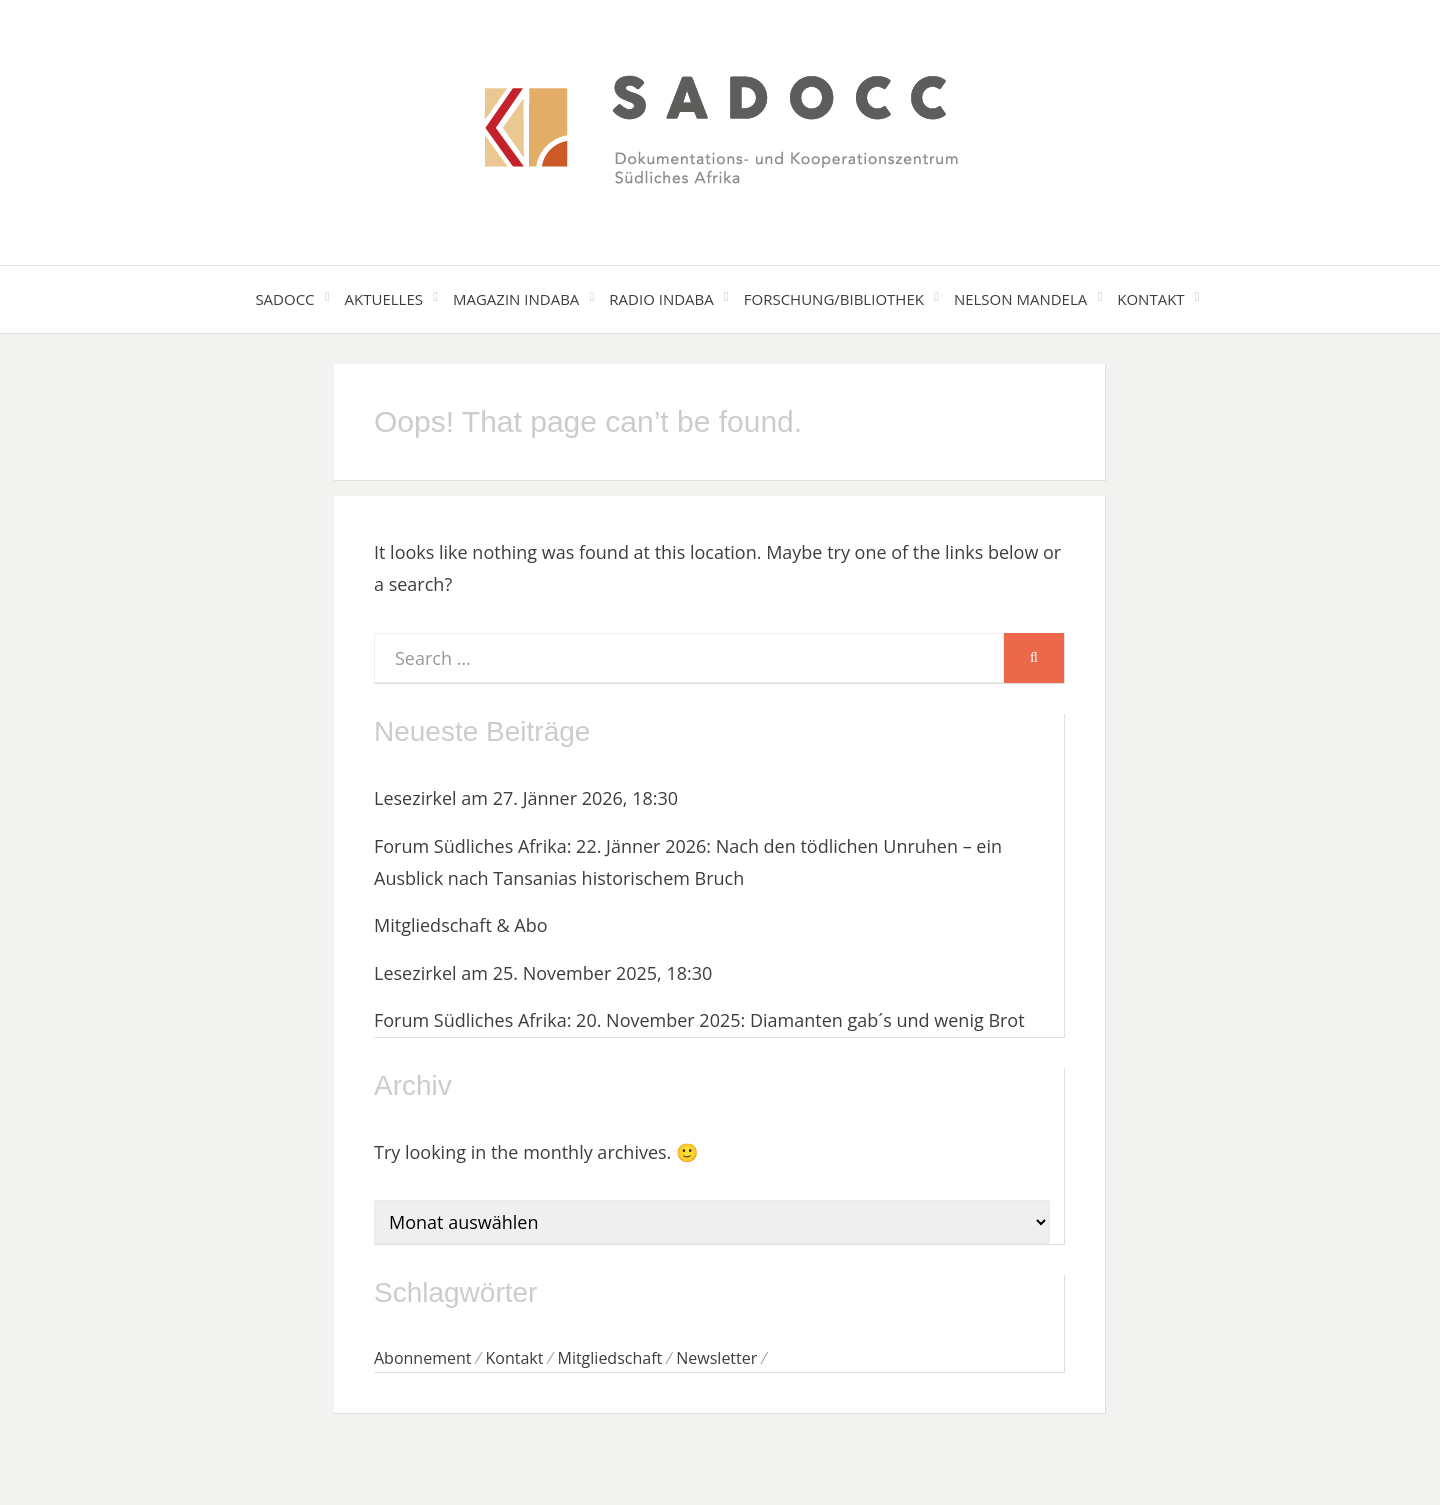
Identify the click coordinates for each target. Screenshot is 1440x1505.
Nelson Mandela (1020, 299)
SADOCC (284, 299)
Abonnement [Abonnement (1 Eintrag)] (422, 1358)
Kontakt (1150, 299)
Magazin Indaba (516, 299)
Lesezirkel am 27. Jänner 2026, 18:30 (526, 798)
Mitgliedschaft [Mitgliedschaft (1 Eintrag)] (609, 1358)
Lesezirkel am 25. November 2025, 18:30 (543, 973)
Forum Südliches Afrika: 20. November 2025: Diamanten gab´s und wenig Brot (699, 1020)
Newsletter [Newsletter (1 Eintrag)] (716, 1358)
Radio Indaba (661, 299)
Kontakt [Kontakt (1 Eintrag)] (515, 1358)
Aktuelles (384, 299)
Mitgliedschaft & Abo (461, 925)
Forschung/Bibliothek (834, 299)
